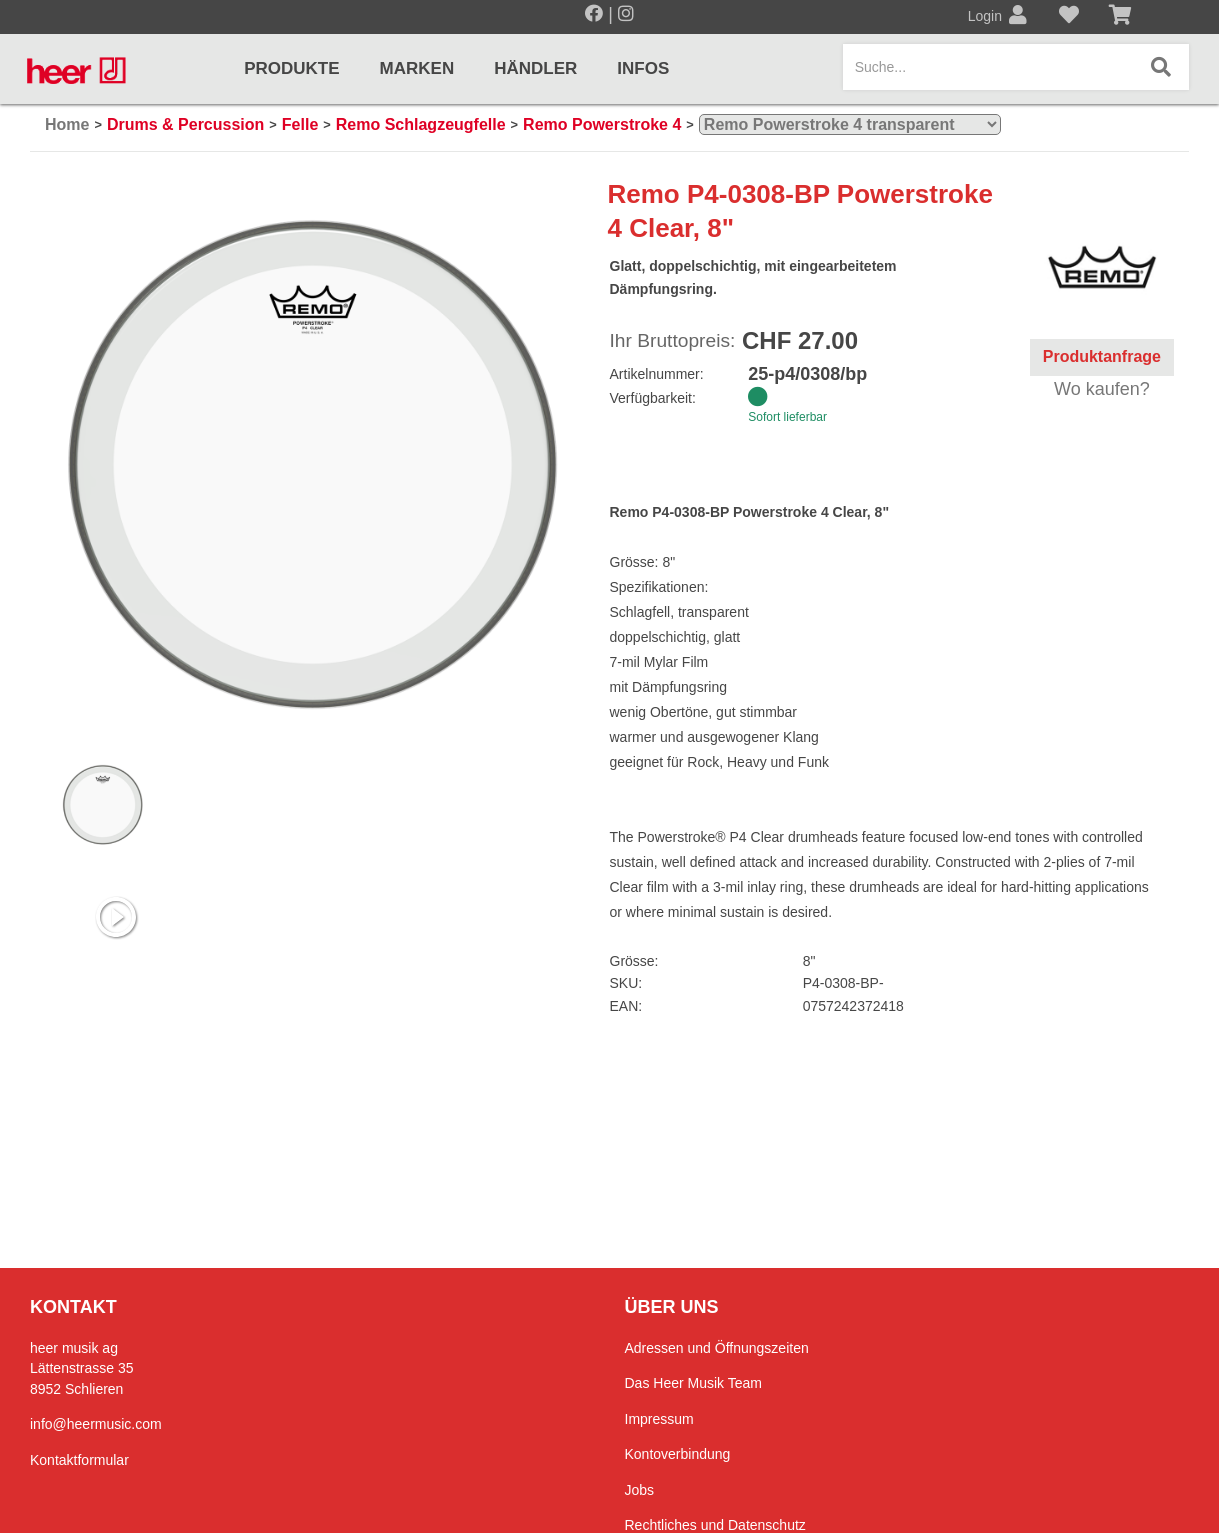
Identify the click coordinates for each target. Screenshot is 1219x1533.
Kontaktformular (79, 1460)
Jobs (640, 1490)
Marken (417, 68)
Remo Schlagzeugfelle (421, 124)
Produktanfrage (1102, 356)
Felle (300, 124)
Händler (535, 68)
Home (67, 124)
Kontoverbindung (678, 1454)
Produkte (291, 68)
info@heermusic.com (96, 1424)
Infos (643, 68)
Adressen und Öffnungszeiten (717, 1348)
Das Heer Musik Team (693, 1383)
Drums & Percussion (185, 124)
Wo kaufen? (1102, 389)
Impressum (659, 1419)
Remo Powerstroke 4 (602, 124)
